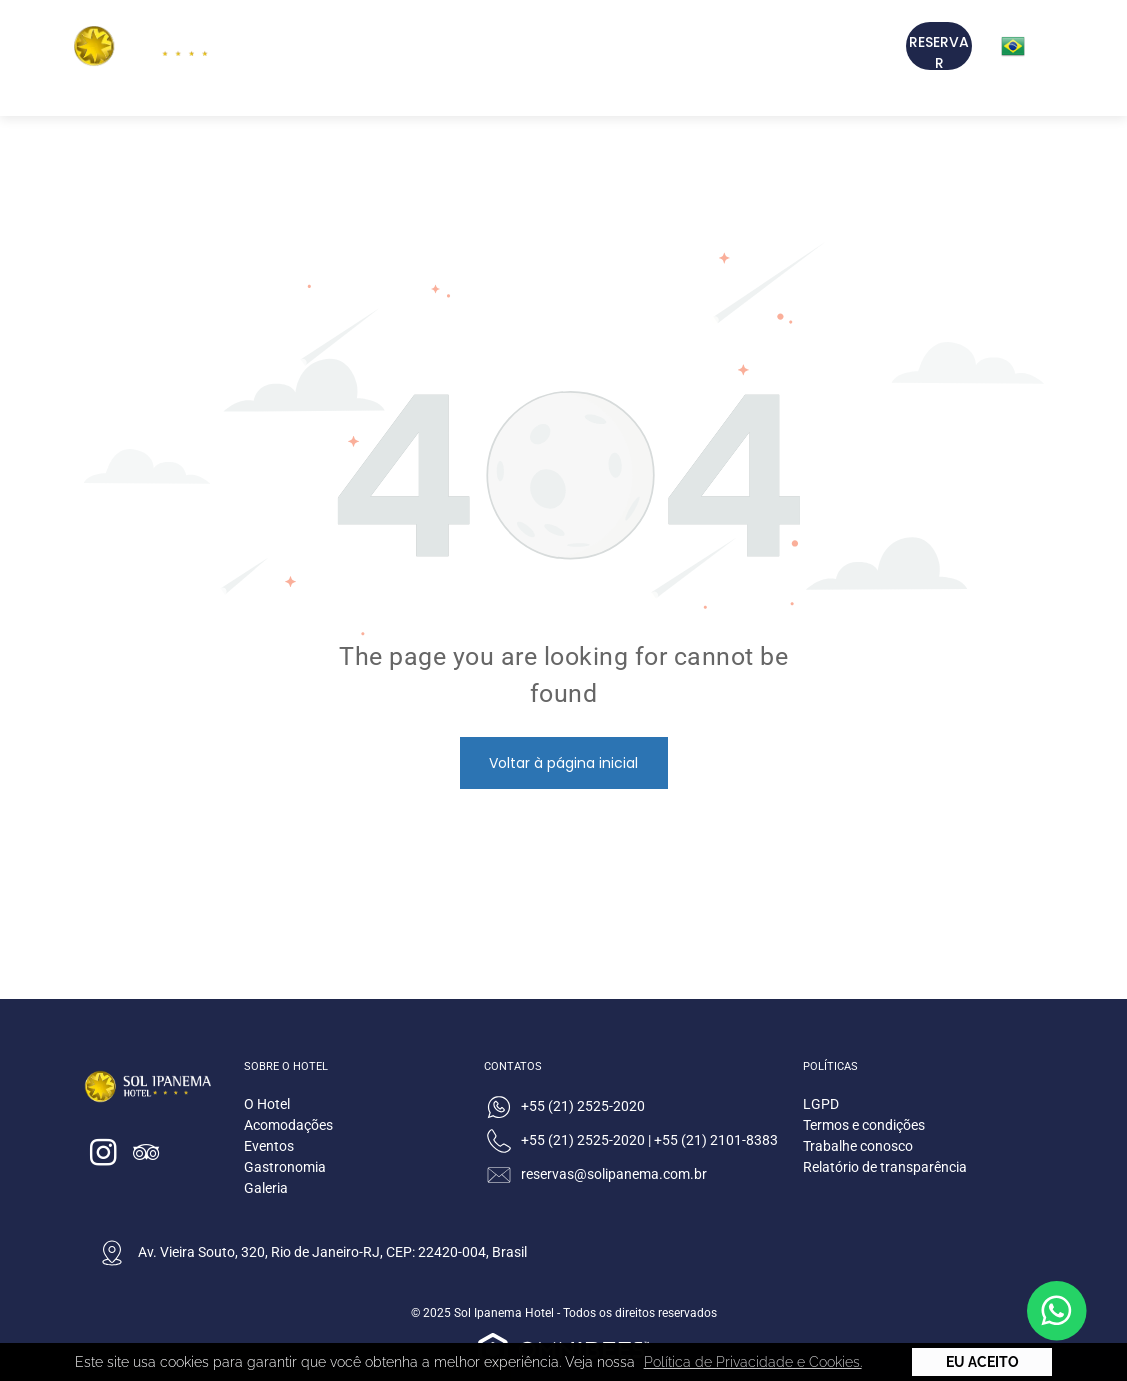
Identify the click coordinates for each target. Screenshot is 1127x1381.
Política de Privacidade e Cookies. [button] (753, 1362)
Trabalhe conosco (858, 1146)
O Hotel (267, 1104)
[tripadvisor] (147, 1155)
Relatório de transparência (885, 1167)
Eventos (269, 1146)
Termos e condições (864, 1125)
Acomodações (288, 1125)
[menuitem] (416, 48)
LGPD (821, 1104)
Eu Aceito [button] (982, 1362)
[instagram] (104, 1155)
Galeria (266, 1188)
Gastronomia (285, 1167)
